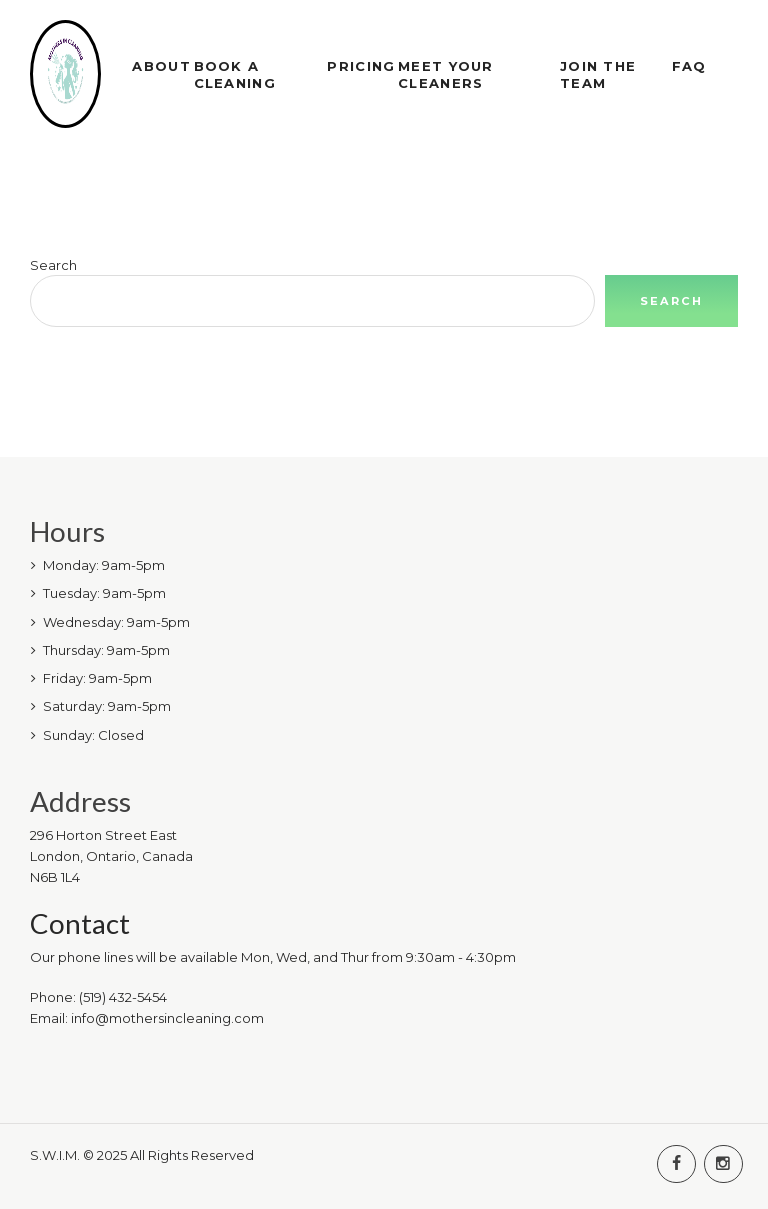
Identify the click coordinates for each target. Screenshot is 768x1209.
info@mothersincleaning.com (167, 1018)
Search (53, 265)
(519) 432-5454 (123, 997)
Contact (80, 923)
